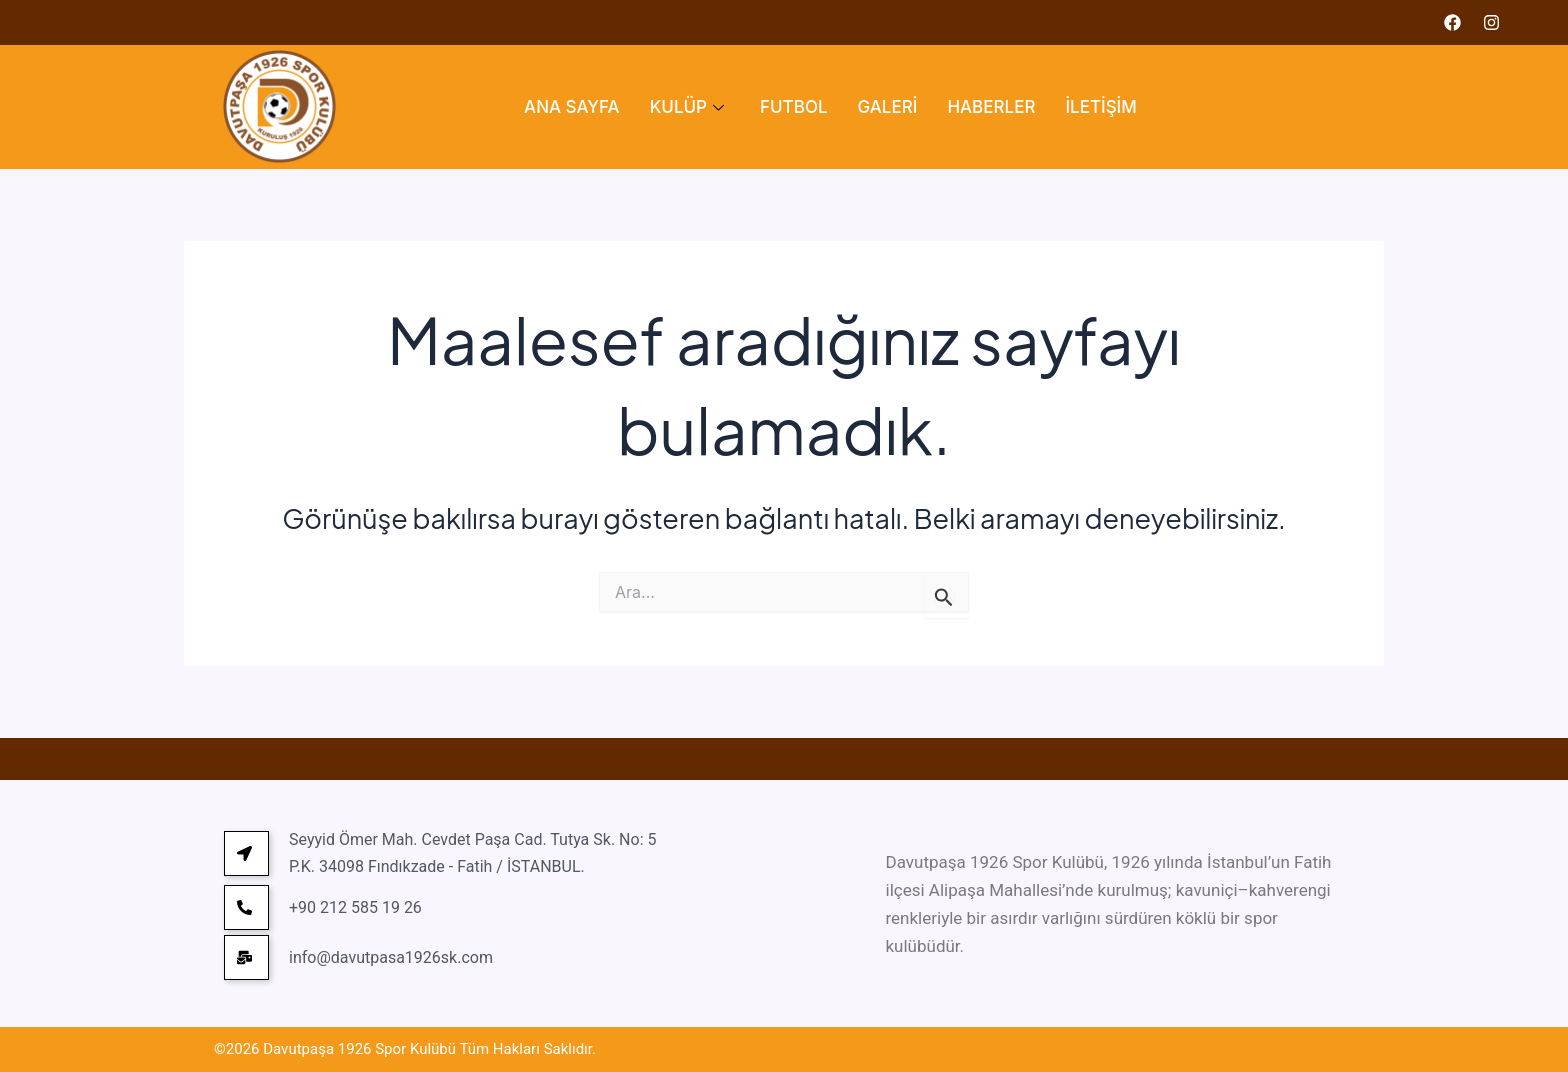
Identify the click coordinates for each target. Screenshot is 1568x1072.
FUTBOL (794, 107)
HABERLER (991, 107)
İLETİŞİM (1100, 107)
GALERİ (888, 107)
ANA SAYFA (572, 107)
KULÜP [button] (687, 107)
